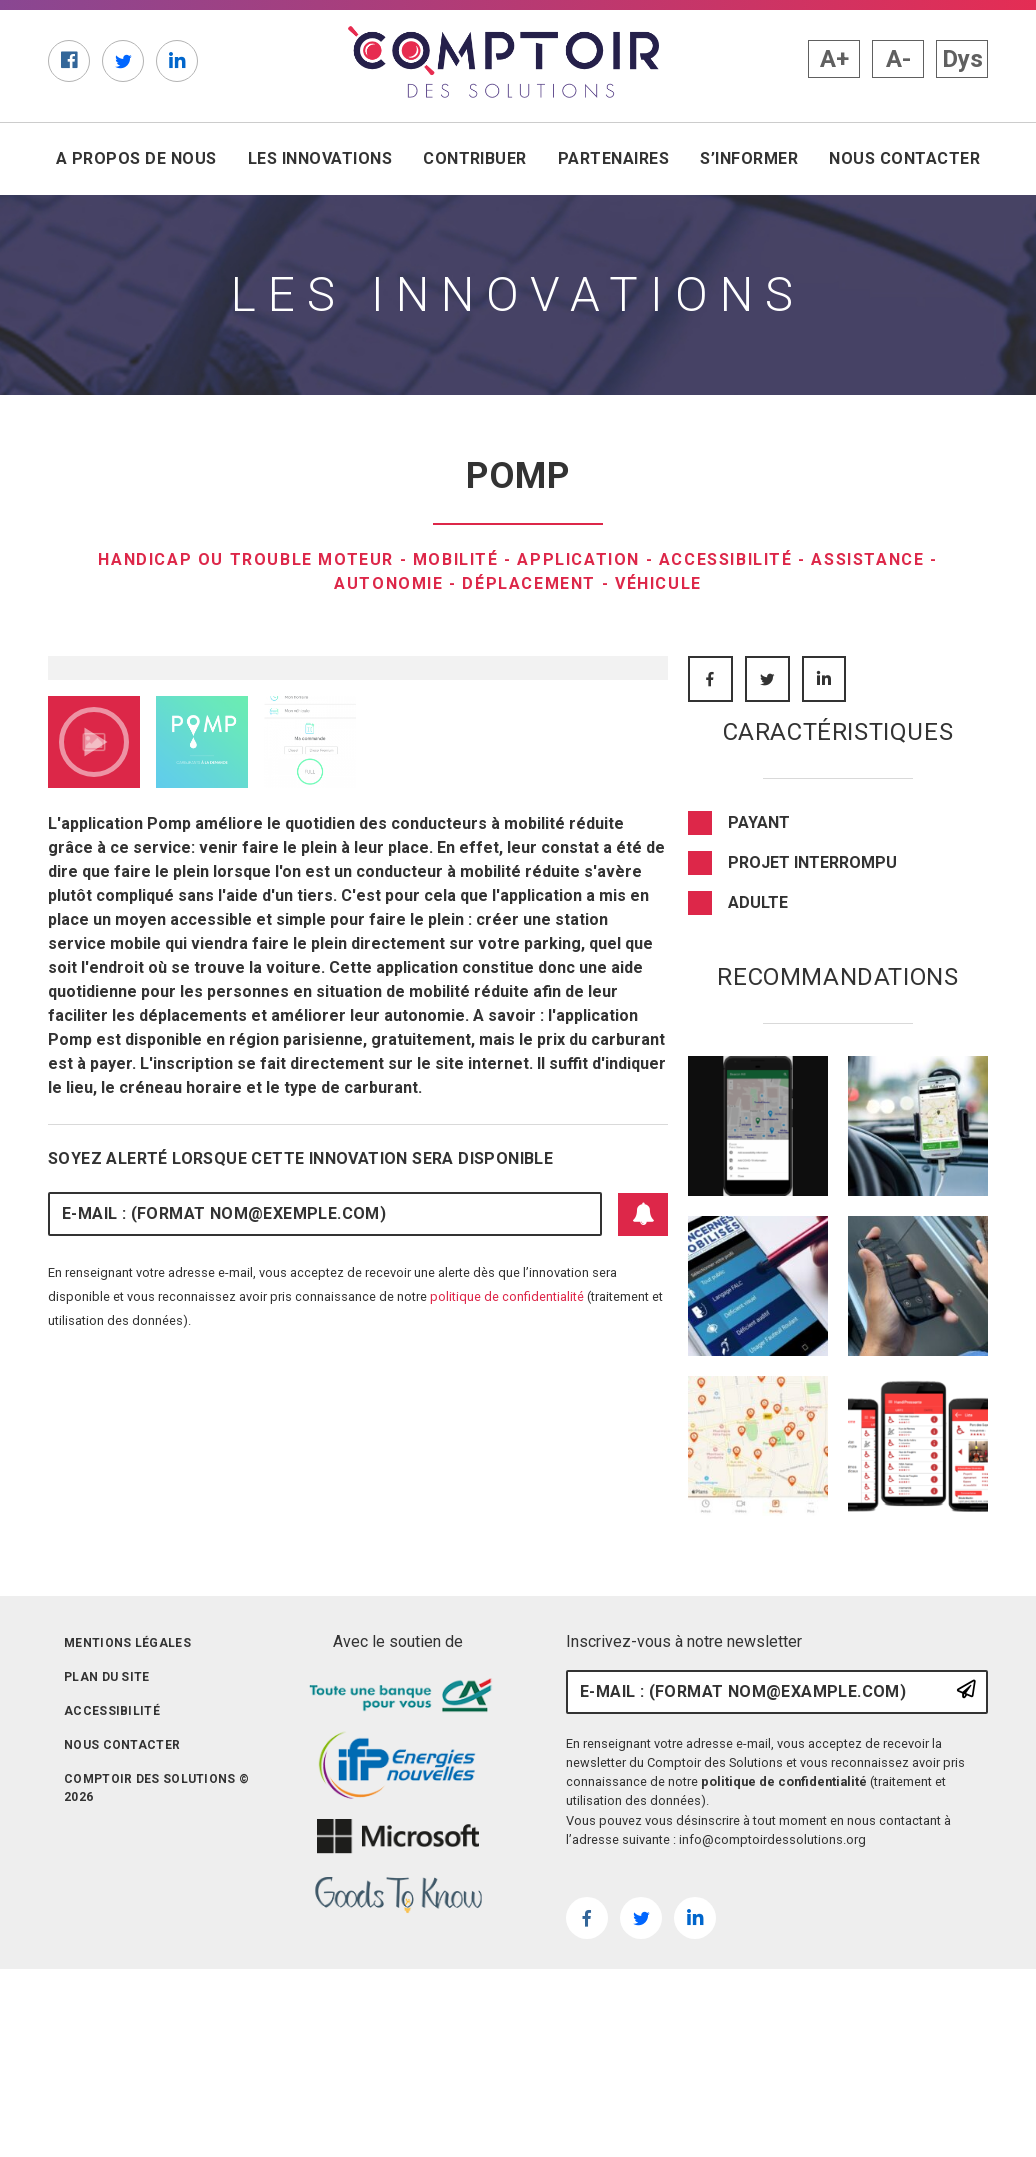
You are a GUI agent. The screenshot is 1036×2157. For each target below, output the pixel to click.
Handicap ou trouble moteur (246, 559)
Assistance (867, 559)
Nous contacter (904, 158)
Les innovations (320, 158)
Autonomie (388, 583)
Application (578, 559)
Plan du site (107, 1853)
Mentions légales (127, 1819)
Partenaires (613, 158)
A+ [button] (834, 59)
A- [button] (898, 59)
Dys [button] (962, 59)
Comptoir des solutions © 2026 (156, 1964)
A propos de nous (136, 158)
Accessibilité (726, 559)
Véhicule (658, 583)
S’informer (749, 158)
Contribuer (475, 158)
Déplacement (529, 583)
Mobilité (456, 559)
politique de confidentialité (507, 1628)
